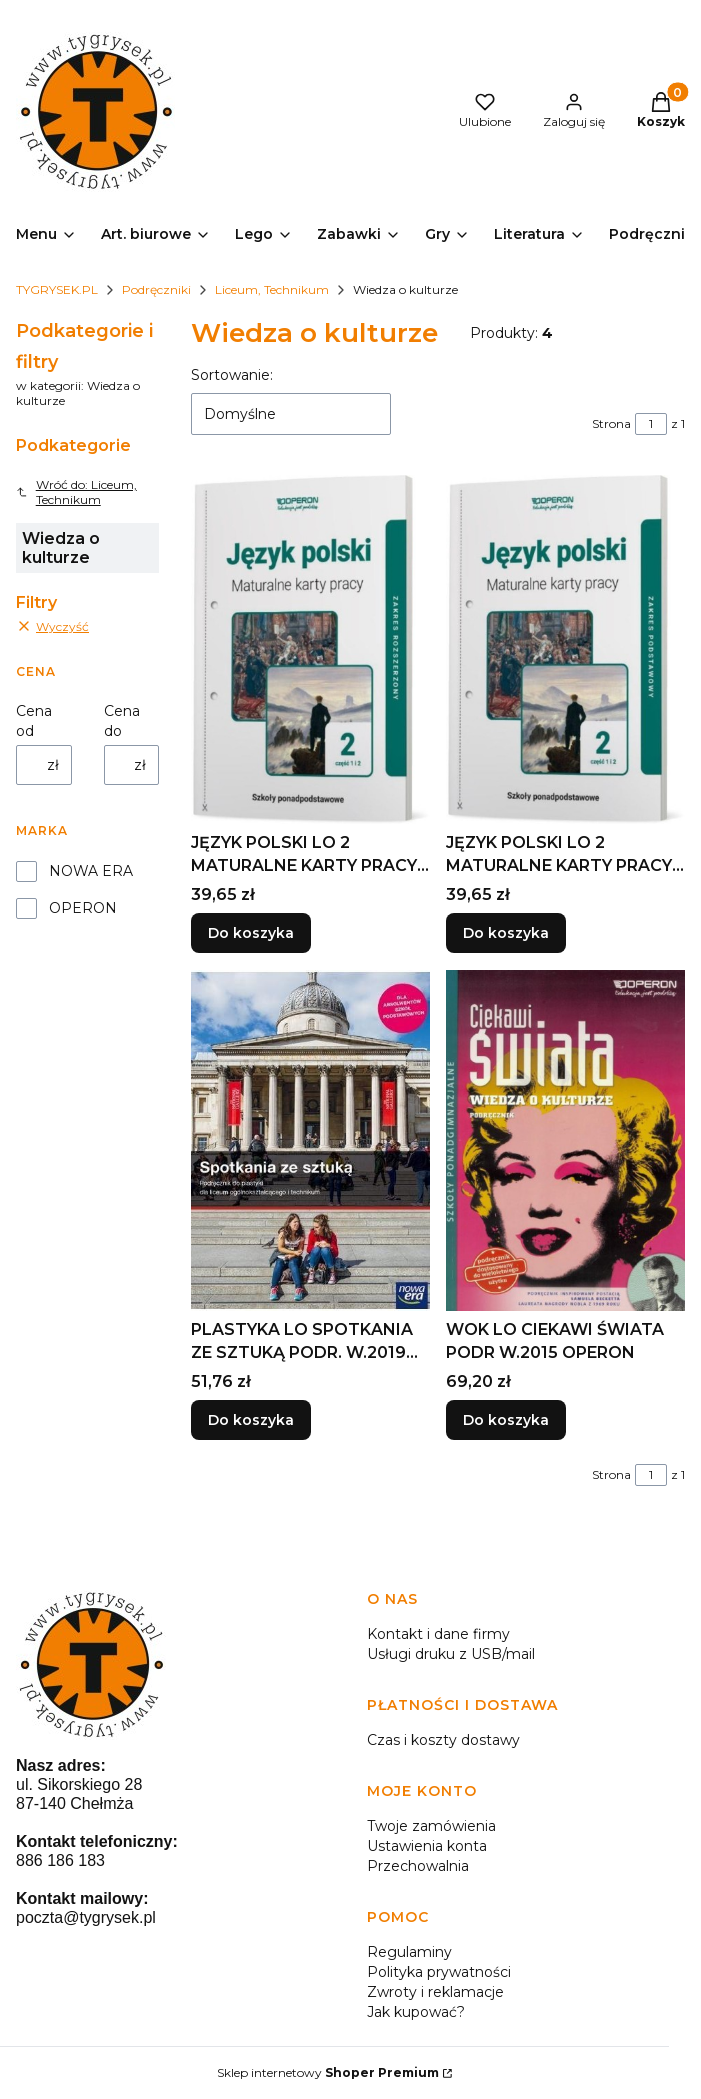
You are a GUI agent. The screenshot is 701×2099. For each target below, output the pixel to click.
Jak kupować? (416, 2012)
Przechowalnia (418, 1866)
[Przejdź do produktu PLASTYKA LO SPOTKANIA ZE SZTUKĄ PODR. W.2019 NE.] (310, 1140)
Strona (611, 423)
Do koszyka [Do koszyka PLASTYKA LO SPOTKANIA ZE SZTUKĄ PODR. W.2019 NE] (251, 1420)
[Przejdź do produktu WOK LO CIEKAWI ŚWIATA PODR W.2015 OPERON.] (565, 1140)
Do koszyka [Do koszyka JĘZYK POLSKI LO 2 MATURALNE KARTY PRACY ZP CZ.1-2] (506, 934)
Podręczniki (156, 289)
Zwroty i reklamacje (435, 1992)
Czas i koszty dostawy (443, 1740)
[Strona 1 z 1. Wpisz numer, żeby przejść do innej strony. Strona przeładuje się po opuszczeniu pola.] (651, 424)
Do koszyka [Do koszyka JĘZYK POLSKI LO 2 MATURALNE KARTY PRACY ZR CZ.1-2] (251, 934)
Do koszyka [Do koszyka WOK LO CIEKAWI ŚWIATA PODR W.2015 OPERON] (506, 1420)
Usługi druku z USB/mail (451, 1654)
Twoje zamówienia (431, 1826)
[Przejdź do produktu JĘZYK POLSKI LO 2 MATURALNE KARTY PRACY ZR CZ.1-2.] (310, 649)
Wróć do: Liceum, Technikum (76, 492)
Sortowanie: (232, 375)
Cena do (122, 721)
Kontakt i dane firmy (438, 1634)
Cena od (34, 721)
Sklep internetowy (328, 2072)
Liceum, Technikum (272, 289)
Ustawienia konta (427, 1846)
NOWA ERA (91, 871)
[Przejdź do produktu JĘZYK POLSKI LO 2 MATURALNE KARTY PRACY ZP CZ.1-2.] (565, 649)
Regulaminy (409, 1952)
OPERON (83, 908)
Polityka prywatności (439, 1972)
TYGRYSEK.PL (57, 289)
